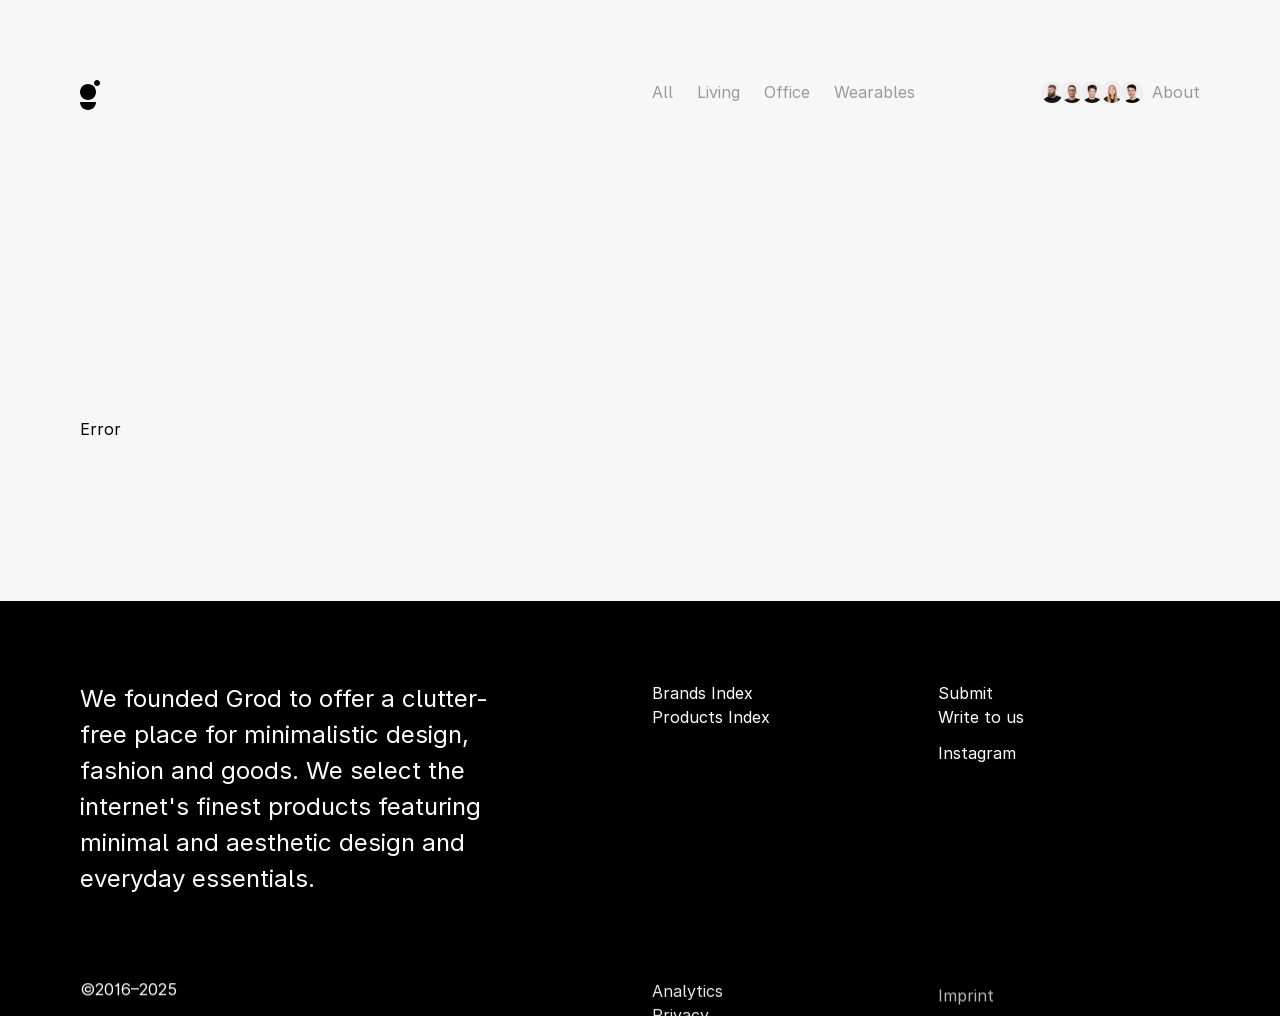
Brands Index (702, 693)
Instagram (977, 753)
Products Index (711, 717)
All (662, 92)
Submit (965, 693)
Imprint (966, 1000)
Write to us (981, 717)
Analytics (687, 992)
